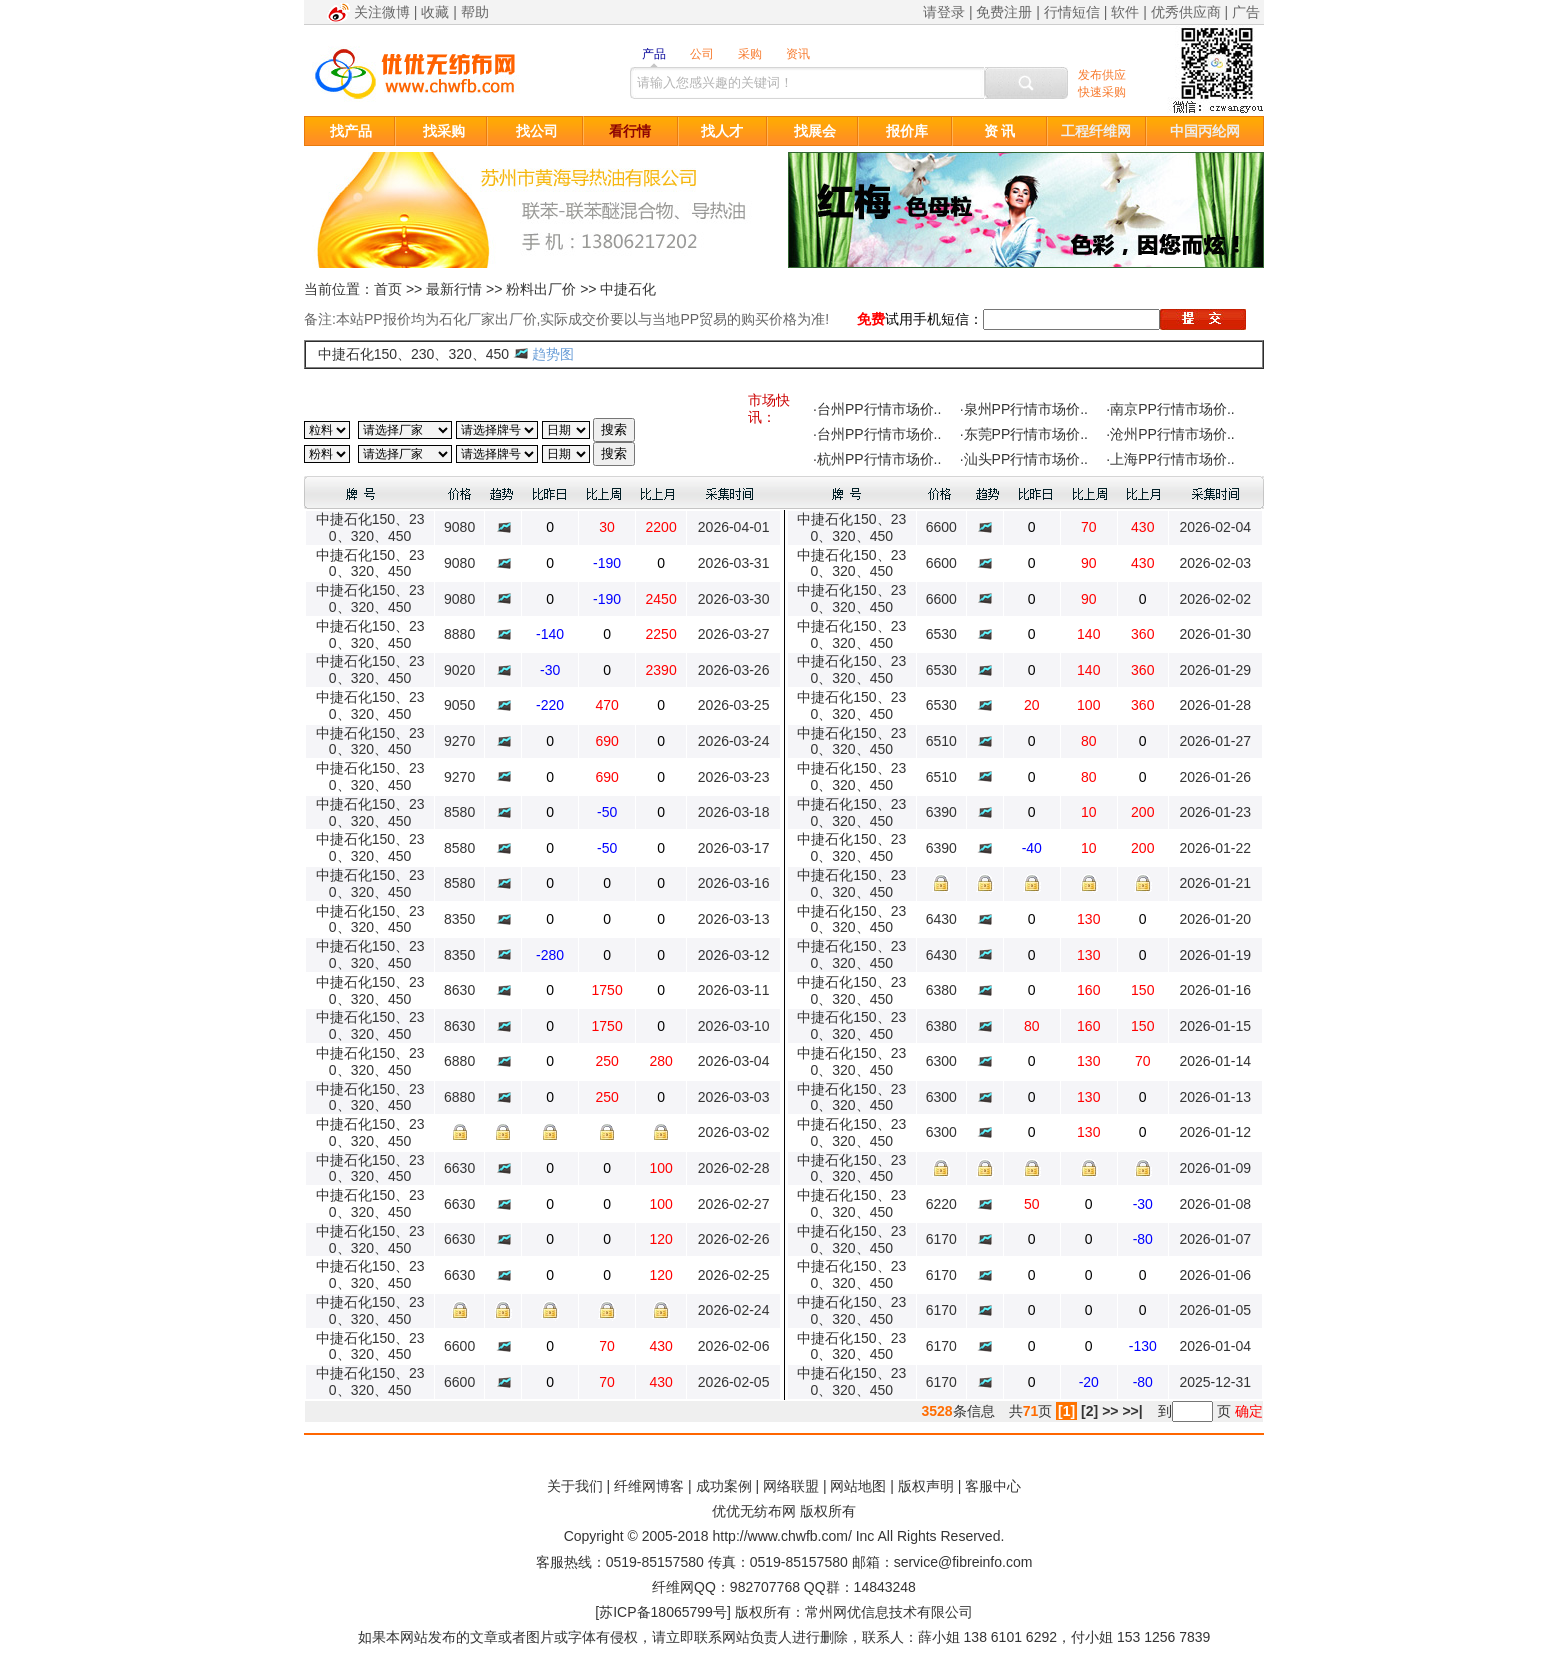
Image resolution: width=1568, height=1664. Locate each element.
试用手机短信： (934, 319)
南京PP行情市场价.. (1172, 409)
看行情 (630, 131)
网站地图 (858, 1486)
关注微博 (382, 12)
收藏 (435, 12)
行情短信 (1072, 12)
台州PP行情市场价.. (879, 409)
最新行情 (454, 289)
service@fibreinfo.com (963, 1562)
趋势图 (553, 354)
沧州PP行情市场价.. (1172, 434)
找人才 (722, 131)
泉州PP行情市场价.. (1026, 409)
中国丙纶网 (1205, 131)
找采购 (444, 131)
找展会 (815, 131)
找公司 (537, 131)
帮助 (475, 12)
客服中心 (993, 1486)
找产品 (351, 131)
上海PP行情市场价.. (1172, 459)
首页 (388, 289)
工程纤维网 (1096, 131)
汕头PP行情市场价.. (1026, 459)
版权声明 (926, 1486)
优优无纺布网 (754, 1511)
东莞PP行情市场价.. (1026, 434)
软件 (1125, 12)
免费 (871, 319)
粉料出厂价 (541, 289)
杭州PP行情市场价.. (879, 459)
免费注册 (1004, 12)
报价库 (907, 131)
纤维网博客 (649, 1486)
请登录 (944, 12)
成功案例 (724, 1486)
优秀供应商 (1186, 12)
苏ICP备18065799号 (663, 1612)
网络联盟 (791, 1486)
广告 (1246, 12)
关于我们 (575, 1486)
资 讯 (1000, 131)
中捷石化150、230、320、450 (413, 354)
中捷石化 (628, 289)
